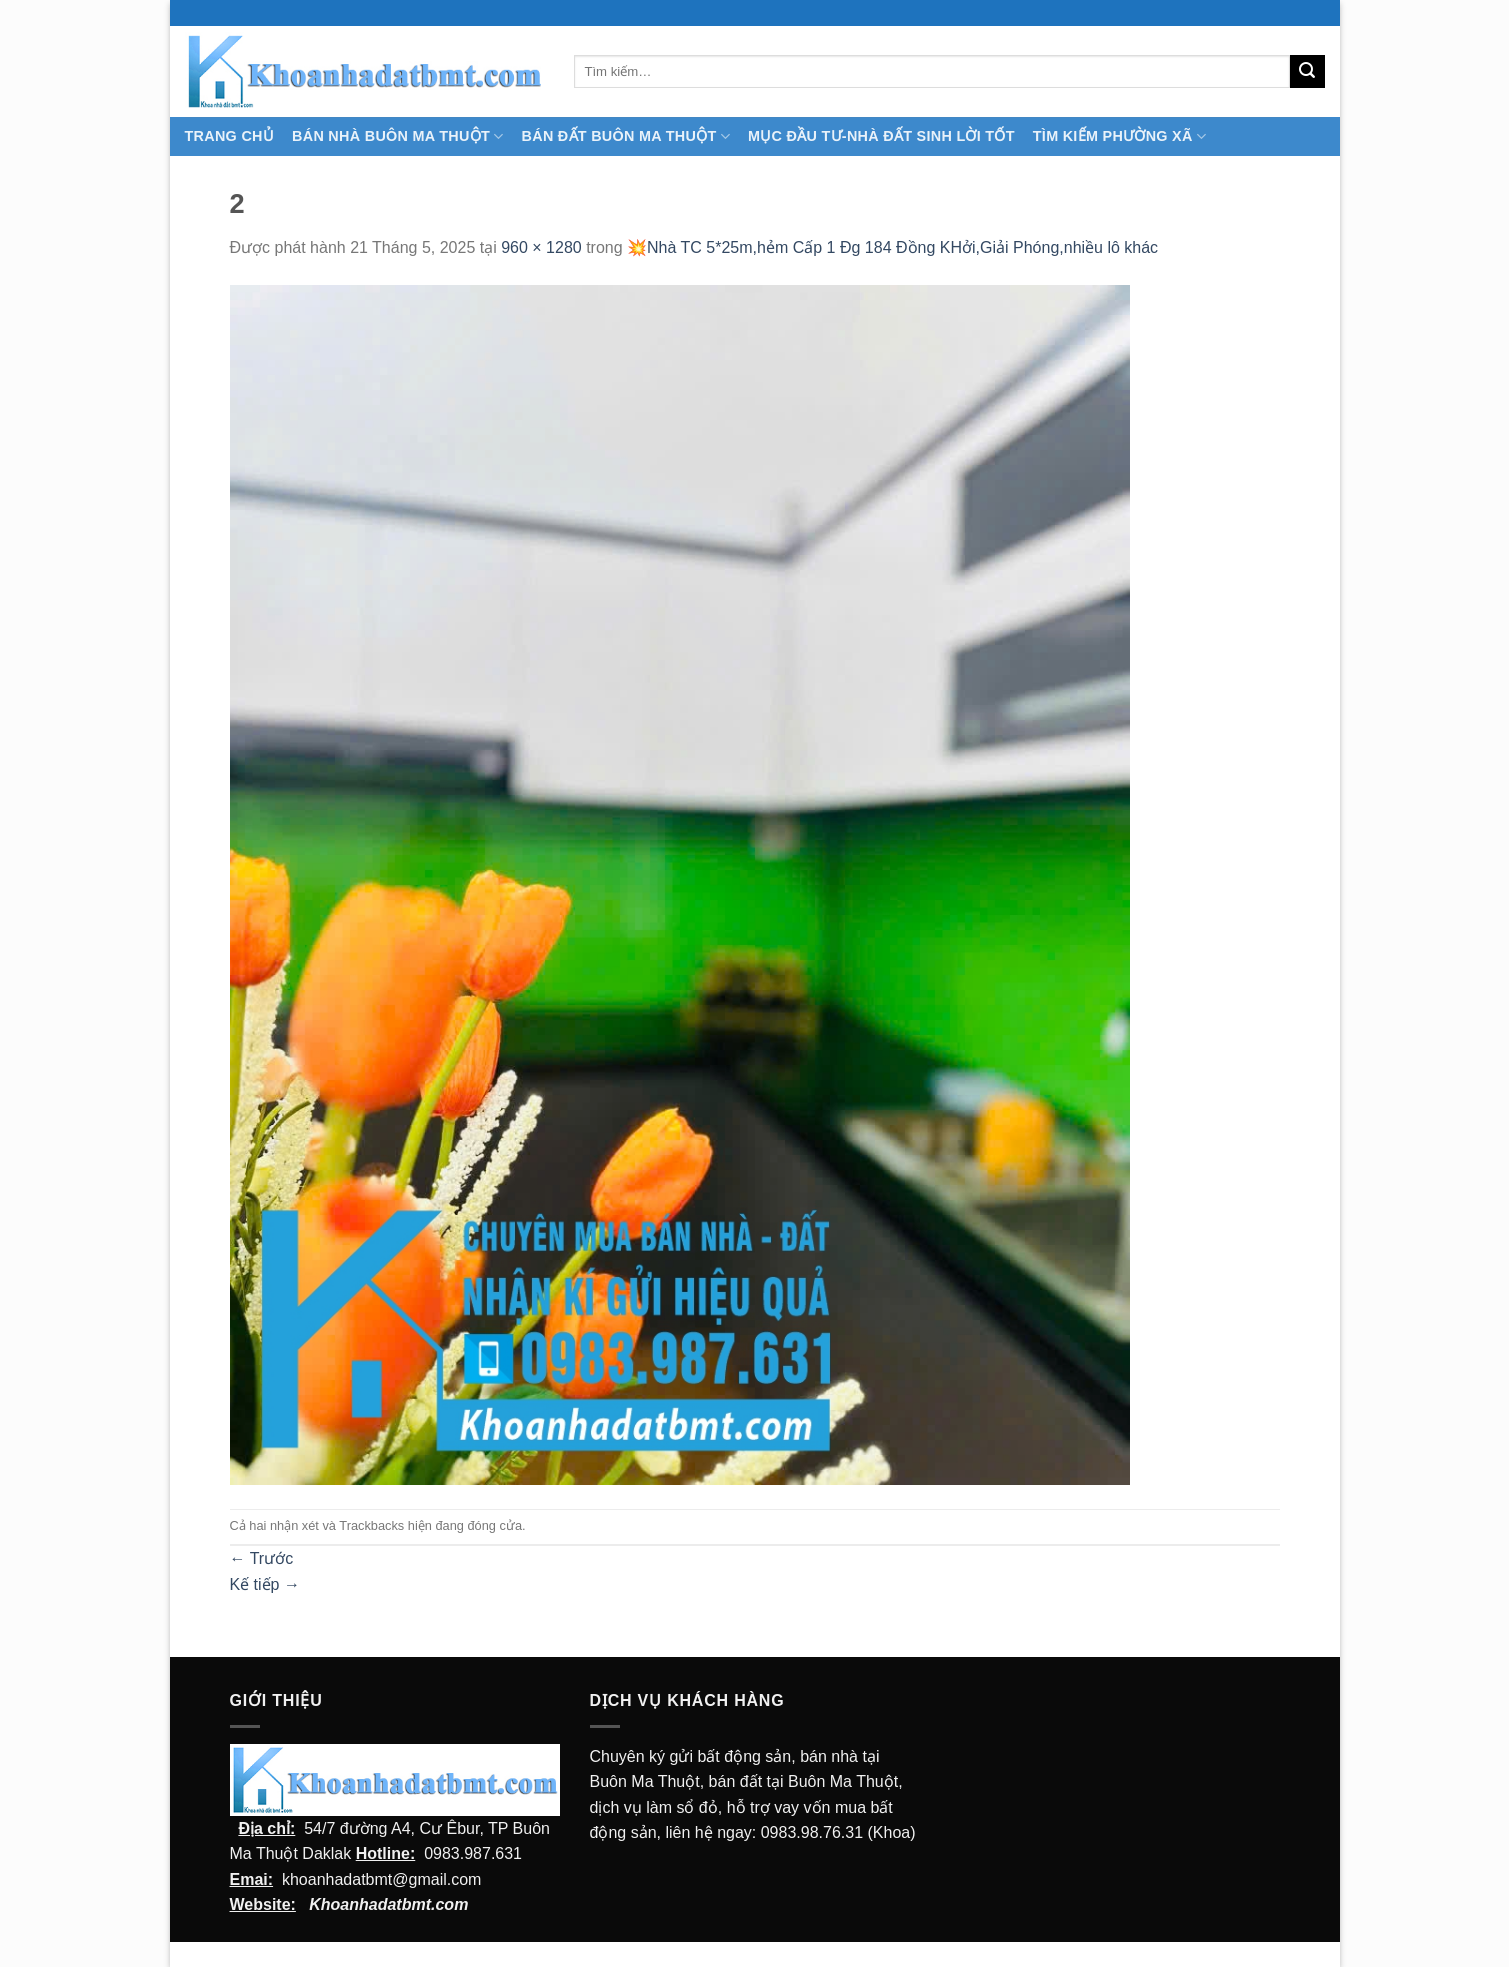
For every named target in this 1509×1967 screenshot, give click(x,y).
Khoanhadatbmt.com (388, 1904)
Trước (262, 1558)
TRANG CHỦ (230, 136)
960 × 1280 (541, 247)
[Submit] (1307, 72)
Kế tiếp (265, 1584)
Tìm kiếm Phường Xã (1119, 136)
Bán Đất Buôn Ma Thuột (626, 136)
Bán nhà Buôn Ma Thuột (397, 136)
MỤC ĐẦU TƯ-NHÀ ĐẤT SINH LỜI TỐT (881, 136)
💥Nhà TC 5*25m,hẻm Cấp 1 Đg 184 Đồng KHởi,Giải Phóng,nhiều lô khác (892, 247)
